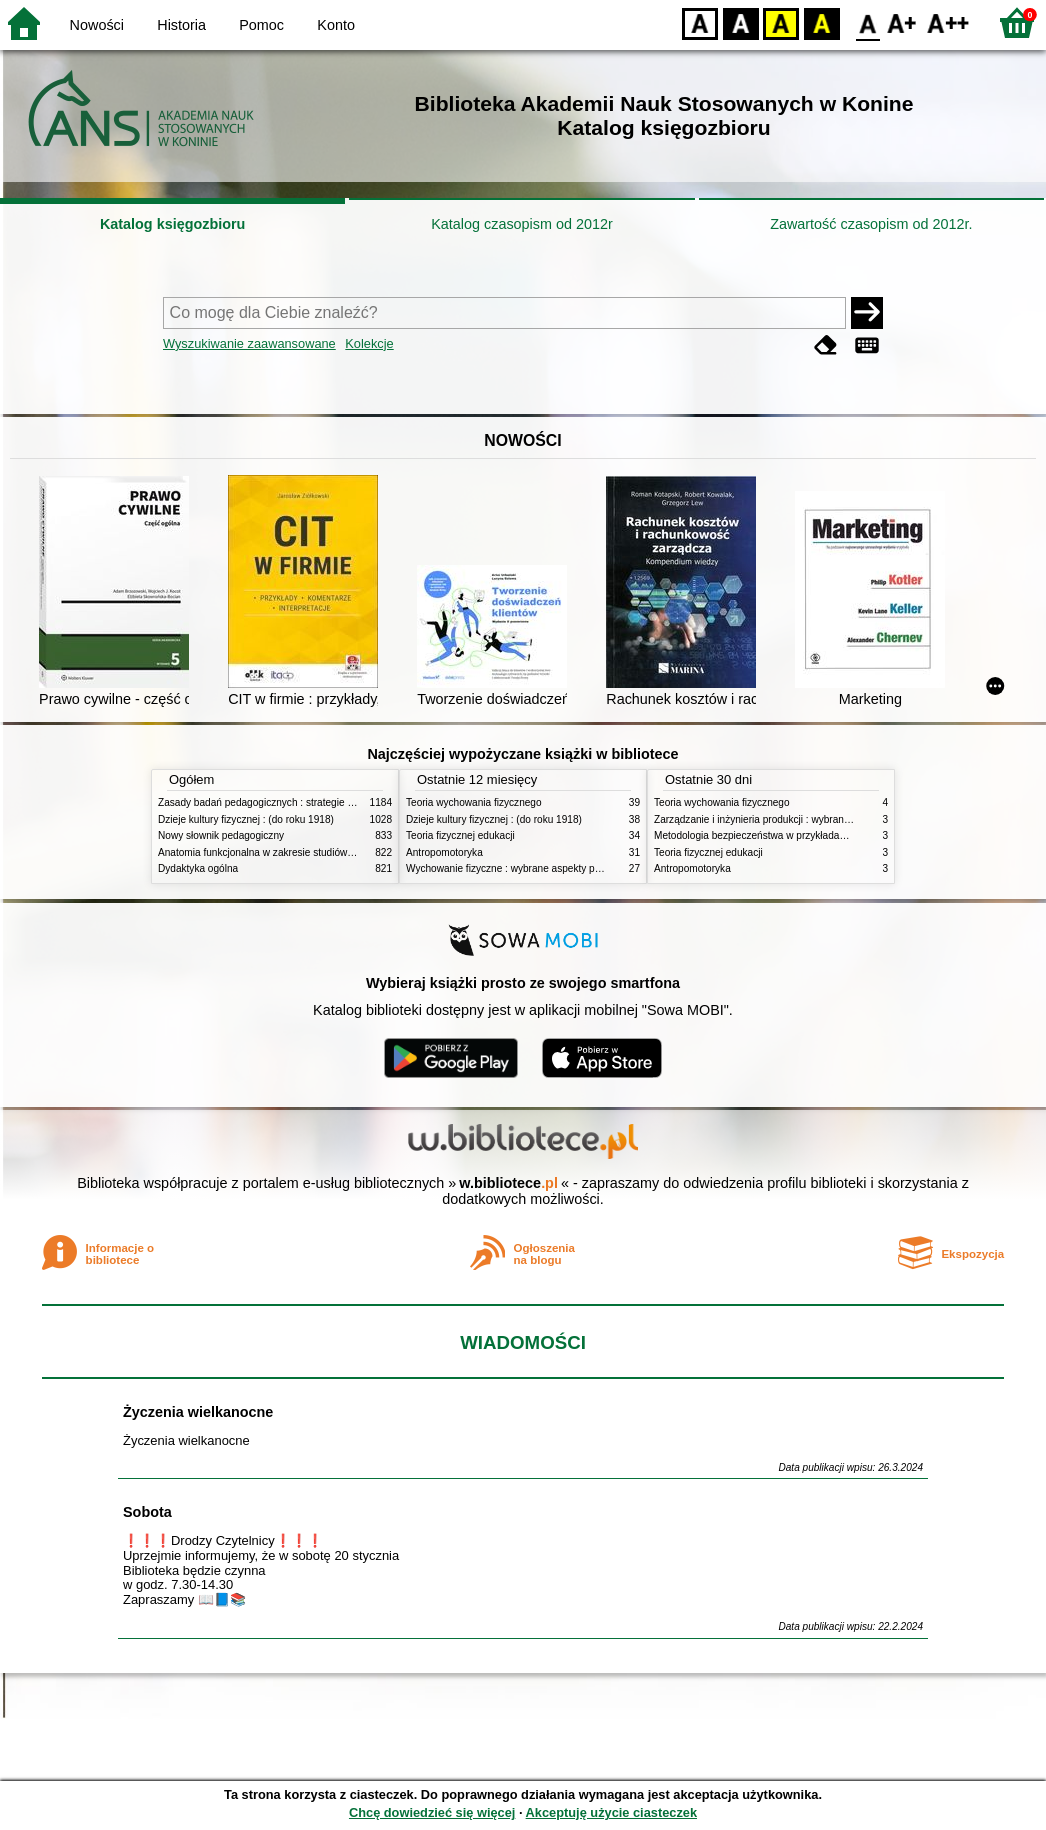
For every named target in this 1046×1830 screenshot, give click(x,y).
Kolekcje (369, 343)
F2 (948, 22)
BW (741, 22)
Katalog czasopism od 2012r (522, 224)
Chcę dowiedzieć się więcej (432, 1812)
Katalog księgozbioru (173, 224)
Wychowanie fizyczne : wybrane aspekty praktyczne (522, 868)
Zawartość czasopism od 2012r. (871, 224)
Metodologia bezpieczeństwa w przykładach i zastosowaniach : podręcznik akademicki (847, 835)
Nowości (97, 25)
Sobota (147, 1512)
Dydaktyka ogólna (198, 868)
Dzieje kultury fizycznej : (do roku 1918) (246, 819)
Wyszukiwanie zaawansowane (249, 343)
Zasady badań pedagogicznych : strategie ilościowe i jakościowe (301, 802)
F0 (867, 22)
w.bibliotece (508, 1183)
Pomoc (261, 25)
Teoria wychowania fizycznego (474, 802)
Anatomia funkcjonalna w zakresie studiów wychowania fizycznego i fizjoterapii (333, 852)
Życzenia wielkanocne (198, 1412)
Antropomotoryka (444, 852)
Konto (336, 25)
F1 (902, 22)
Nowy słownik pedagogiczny (221, 835)
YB (780, 22)
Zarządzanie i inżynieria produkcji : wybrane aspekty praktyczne (796, 819)
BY (821, 22)
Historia (181, 25)
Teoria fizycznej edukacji (460, 835)
